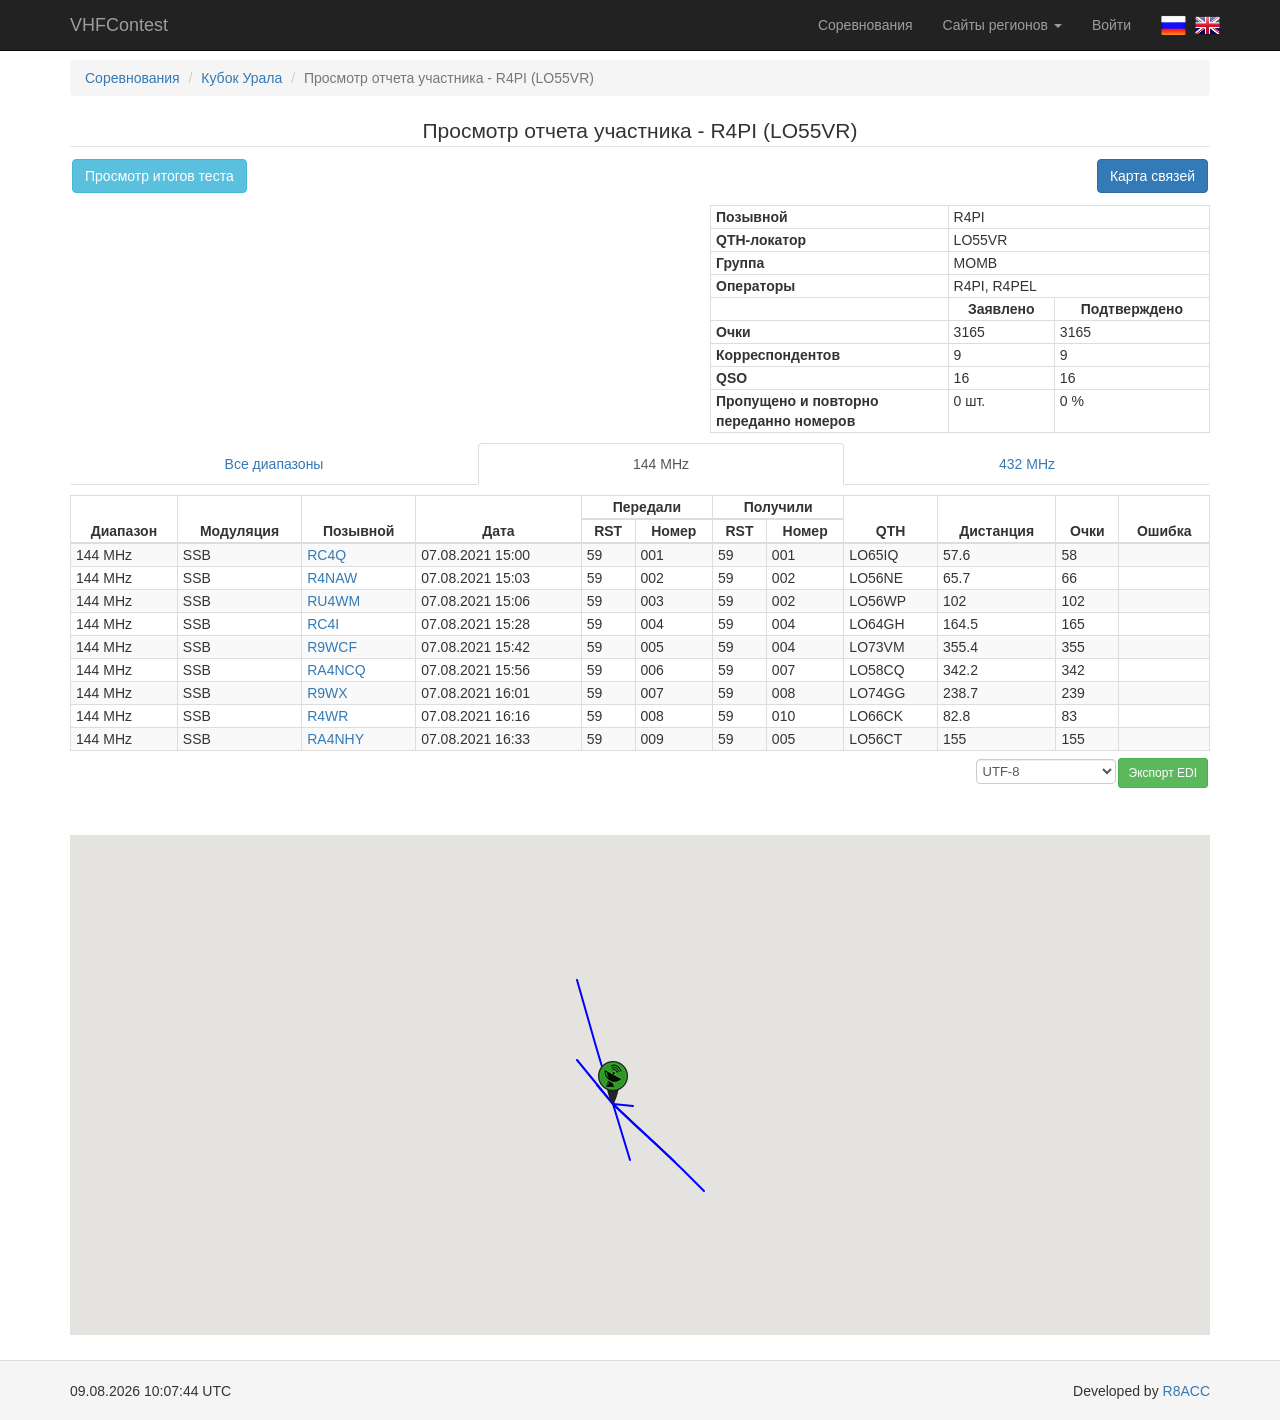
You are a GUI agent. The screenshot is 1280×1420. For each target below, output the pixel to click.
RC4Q (326, 555)
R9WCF (332, 647)
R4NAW (332, 578)
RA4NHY (335, 739)
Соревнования (865, 25)
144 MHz (661, 464)
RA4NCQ (336, 670)
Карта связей (1152, 176)
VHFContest (119, 25)
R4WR (327, 716)
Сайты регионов (1002, 25)
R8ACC (1186, 1391)
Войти (1111, 25)
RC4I (323, 624)
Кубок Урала (241, 78)
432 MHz (1027, 464)
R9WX (327, 693)
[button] (597, 1066)
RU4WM (333, 601)
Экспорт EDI (1163, 773)
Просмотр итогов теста (159, 176)
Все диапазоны (274, 464)
